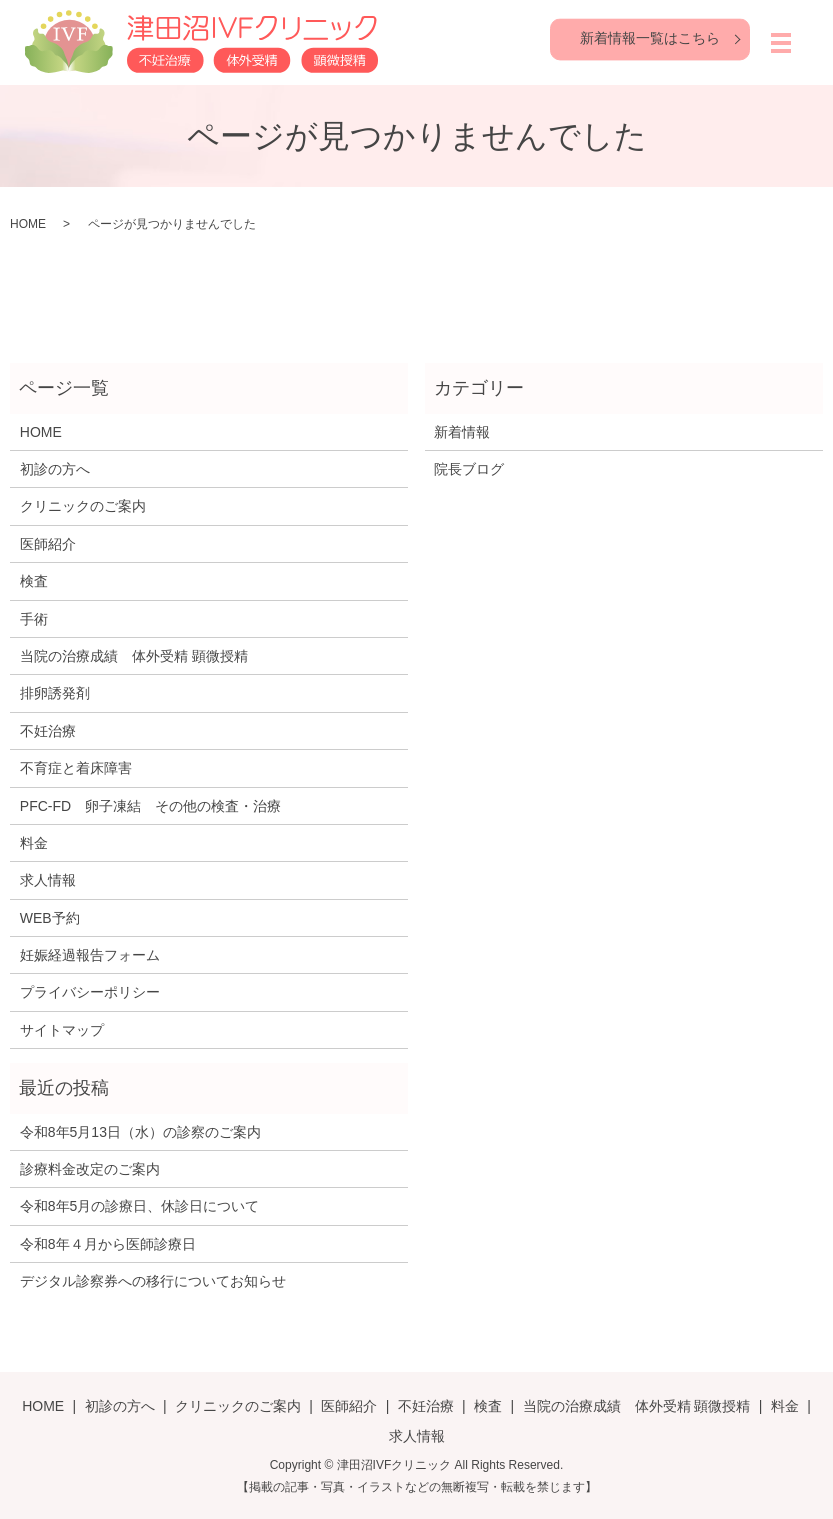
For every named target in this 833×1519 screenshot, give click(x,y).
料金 (34, 843)
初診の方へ (55, 469)
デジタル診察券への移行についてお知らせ (153, 1281)
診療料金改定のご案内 (90, 1169)
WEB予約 (50, 918)
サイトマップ (62, 1030)
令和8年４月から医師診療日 (108, 1244)
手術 (34, 619)
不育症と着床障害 (76, 768)
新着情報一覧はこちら (650, 38)
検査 (34, 581)
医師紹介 (48, 544)
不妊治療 (48, 731)
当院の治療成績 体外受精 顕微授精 (134, 656)
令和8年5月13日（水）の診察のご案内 (140, 1132)
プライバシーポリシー (90, 992)
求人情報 (48, 880)
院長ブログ (469, 469)
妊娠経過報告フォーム (90, 955)
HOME (28, 224)
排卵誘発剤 (55, 693)
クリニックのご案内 (83, 506)
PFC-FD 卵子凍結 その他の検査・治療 (150, 806)
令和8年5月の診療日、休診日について (140, 1206)
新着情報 (462, 432)
